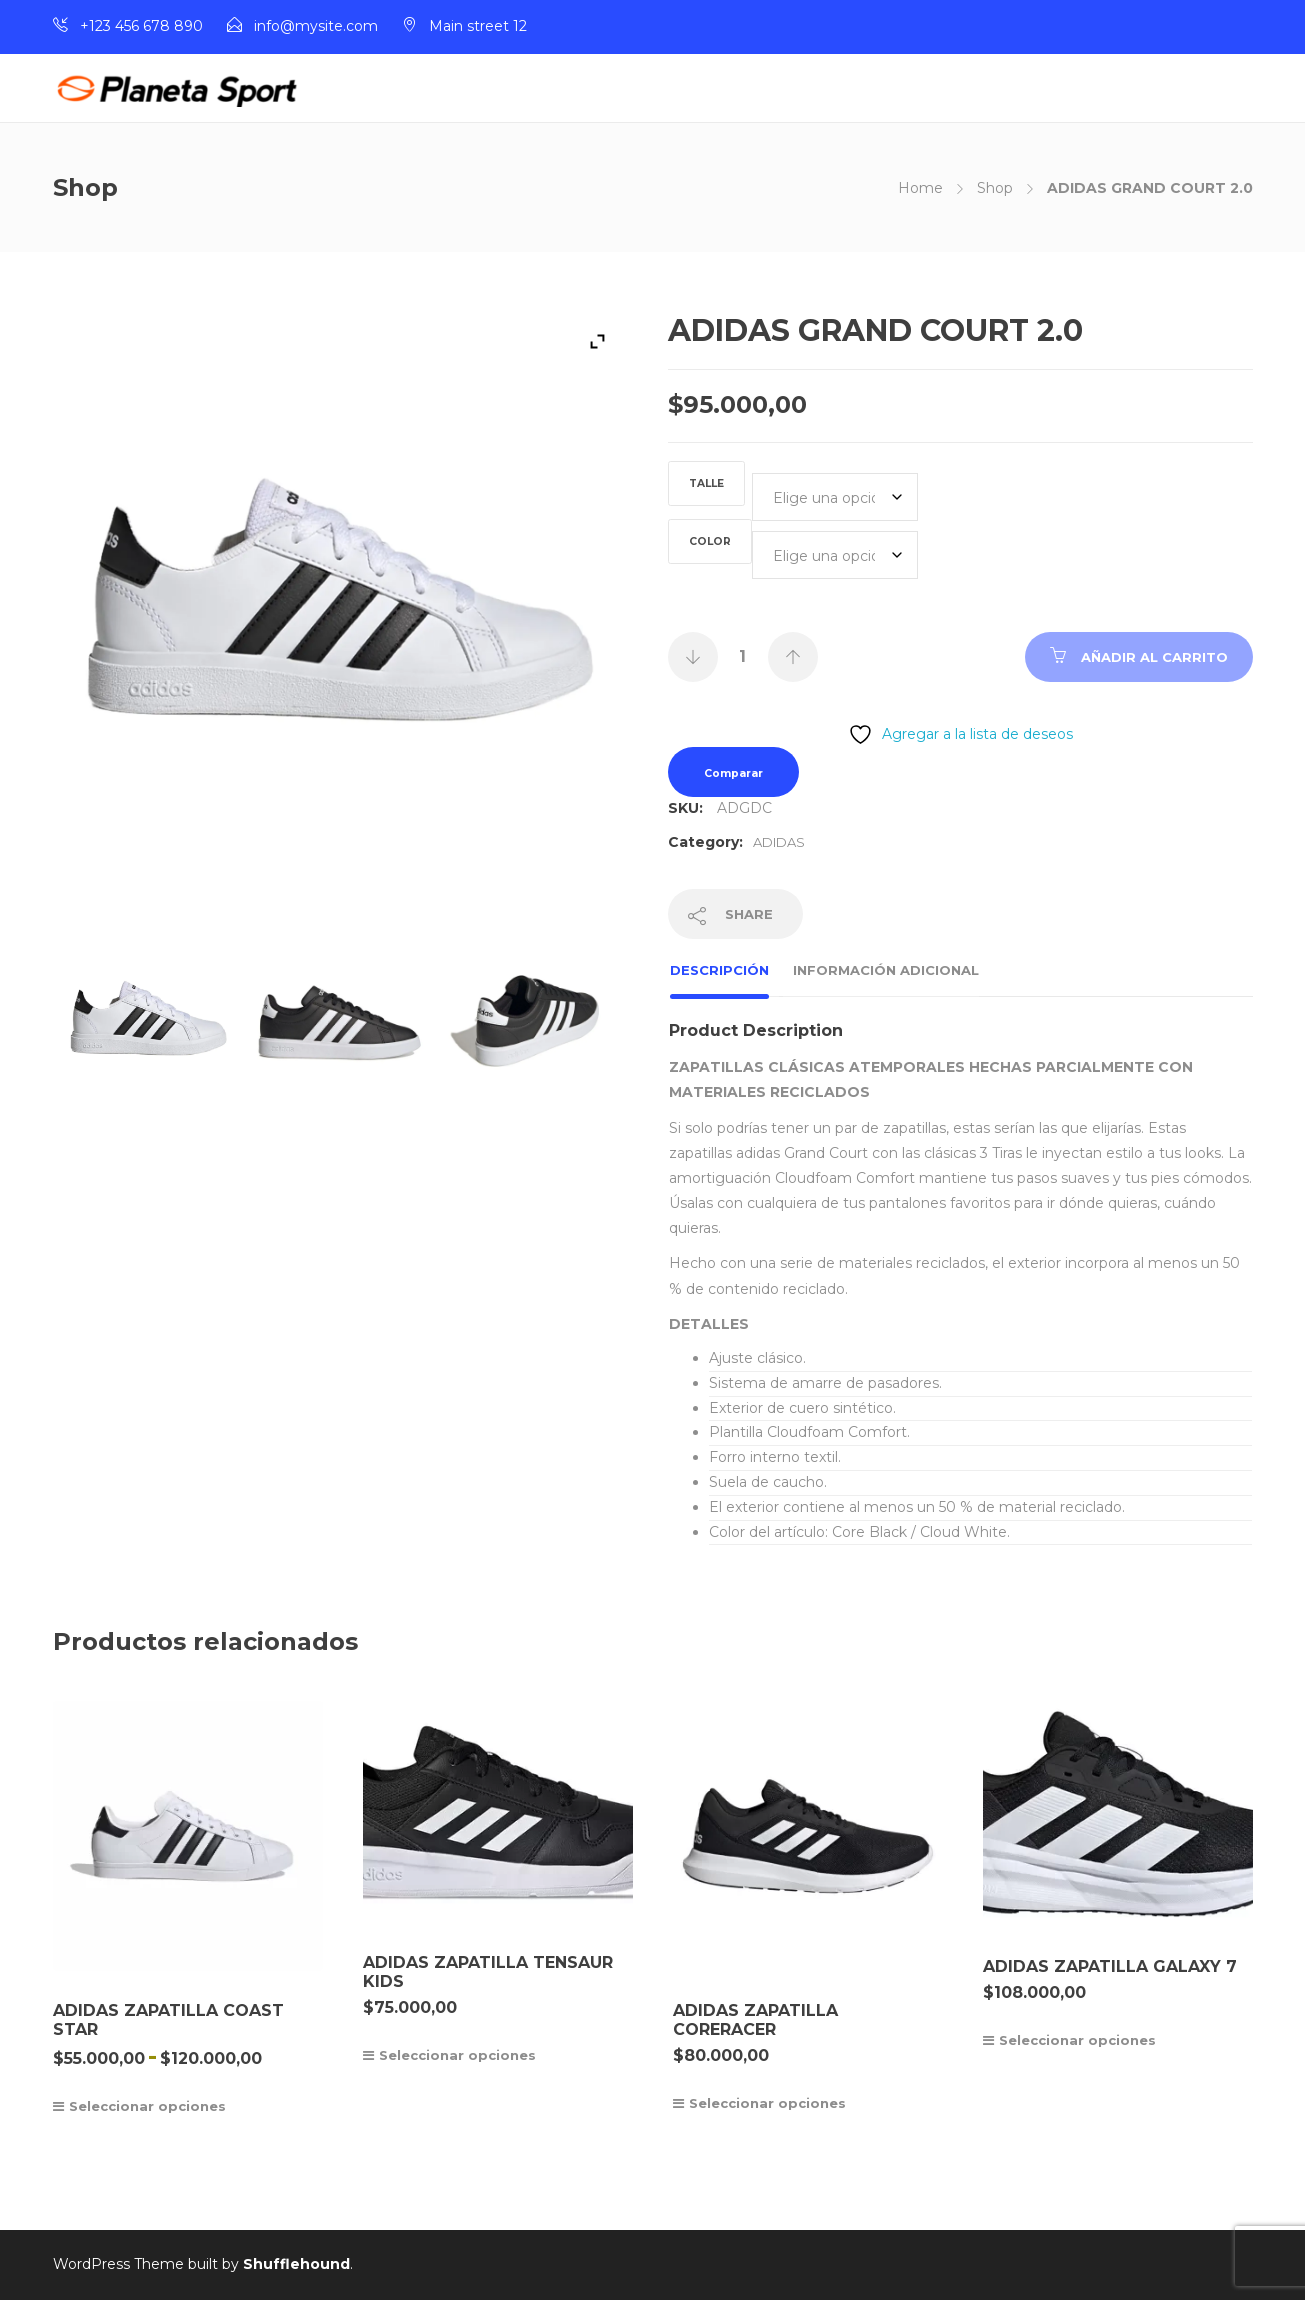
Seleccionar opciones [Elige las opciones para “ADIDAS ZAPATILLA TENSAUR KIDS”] (457, 2055)
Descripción (719, 970)
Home (920, 188)
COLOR (710, 541)
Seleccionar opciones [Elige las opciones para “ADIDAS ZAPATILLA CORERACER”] (767, 2103)
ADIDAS (779, 842)
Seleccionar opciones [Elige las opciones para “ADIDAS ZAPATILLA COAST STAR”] (147, 2106)
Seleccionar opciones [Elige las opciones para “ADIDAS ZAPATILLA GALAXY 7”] (1077, 2040)
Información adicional (886, 970)
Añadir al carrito (1154, 657)
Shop (995, 188)
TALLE (706, 483)
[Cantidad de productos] (743, 657)
